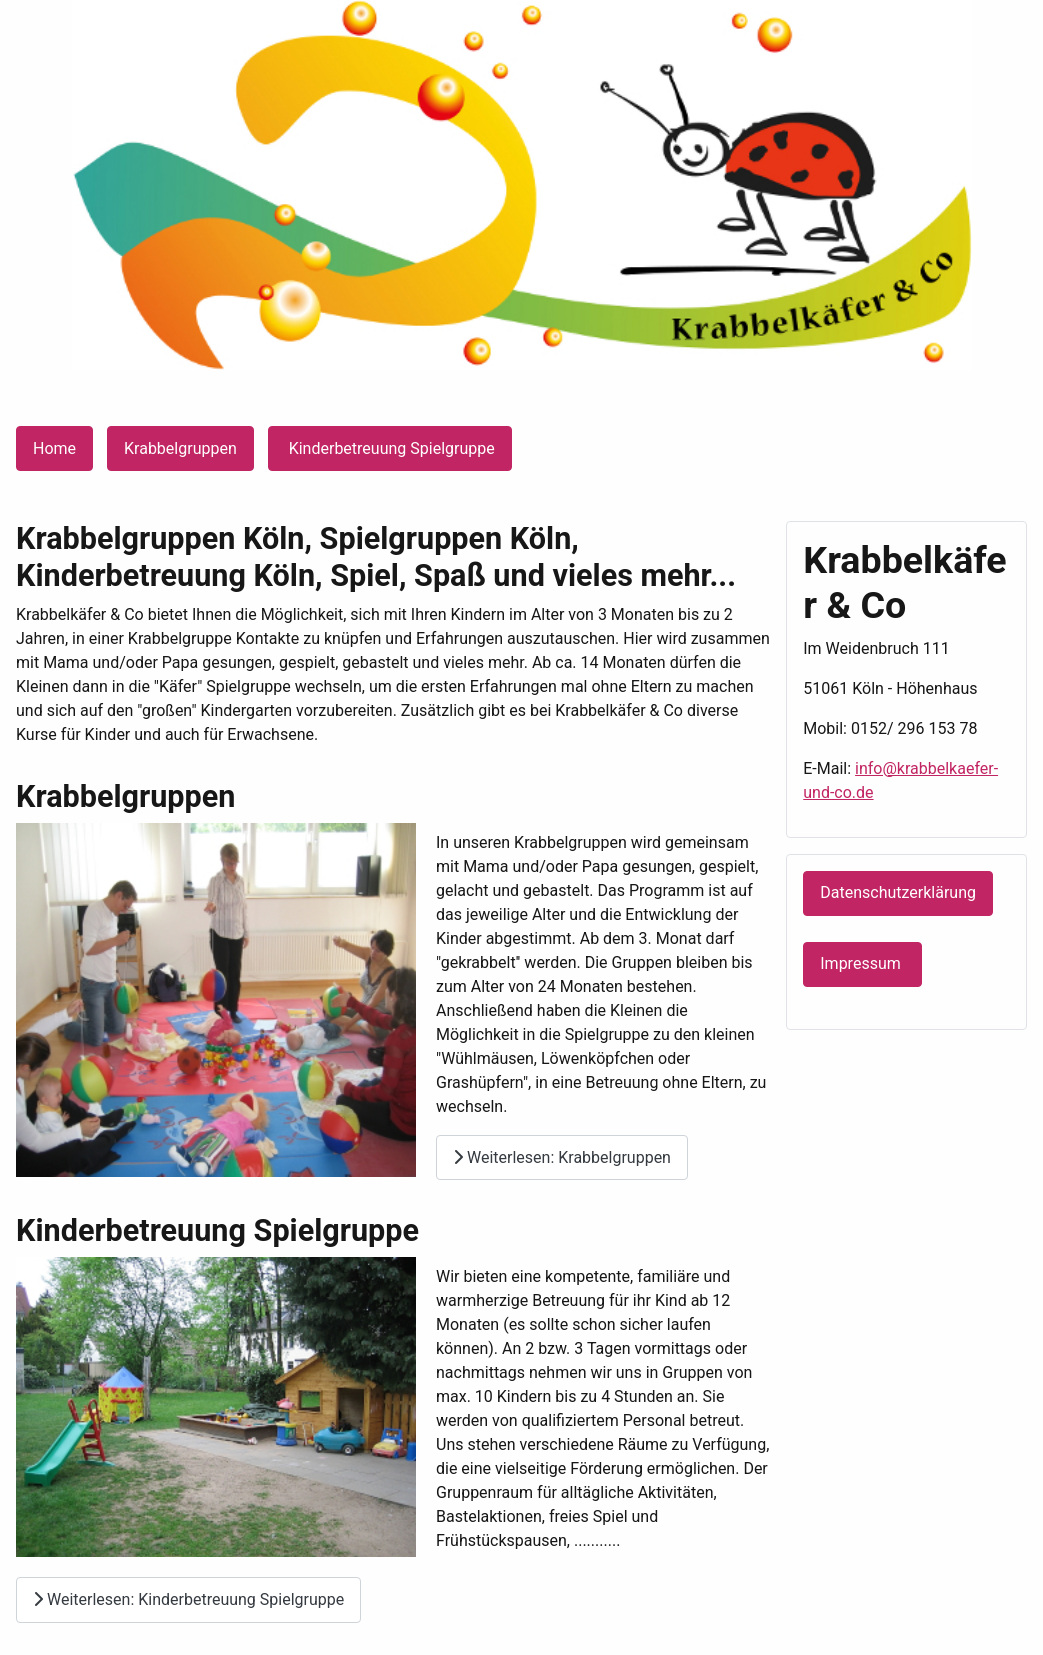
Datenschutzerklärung (898, 892)
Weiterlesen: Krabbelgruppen (562, 1157)
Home (54, 448)
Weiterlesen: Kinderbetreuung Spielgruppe (188, 1599)
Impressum (862, 963)
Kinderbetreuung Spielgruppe (390, 448)
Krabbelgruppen (180, 448)
